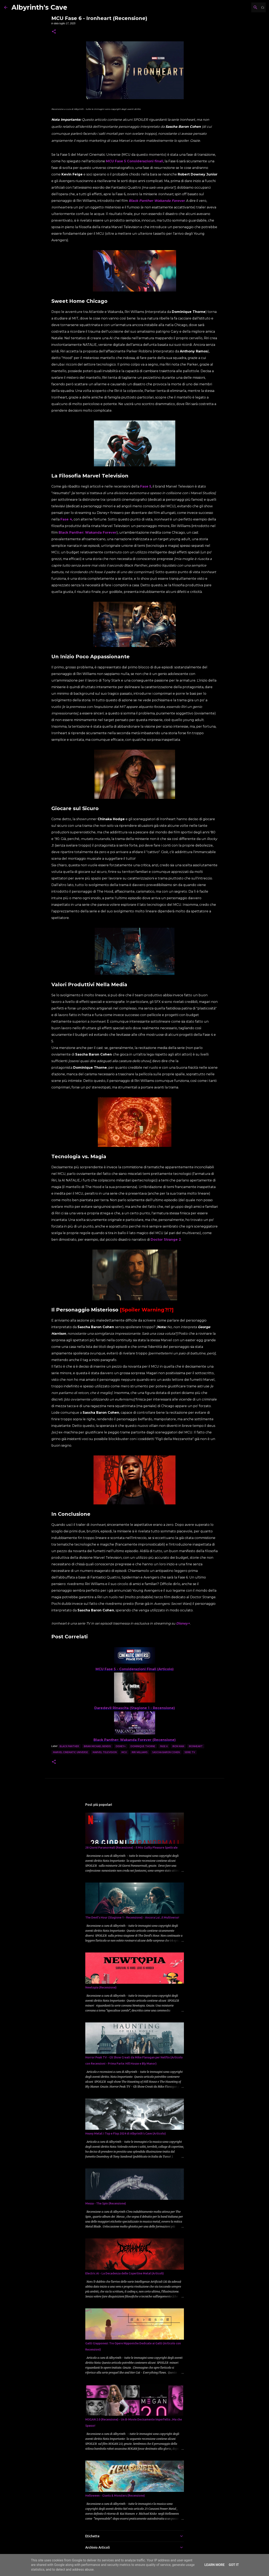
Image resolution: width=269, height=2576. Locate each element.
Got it (234, 2565)
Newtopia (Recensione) (101, 1987)
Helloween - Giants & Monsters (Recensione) (115, 2495)
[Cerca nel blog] (244, 7)
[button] (53, 32)
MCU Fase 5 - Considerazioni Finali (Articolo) (135, 1669)
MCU (124, 1752)
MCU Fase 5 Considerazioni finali (134, 161)
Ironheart (196, 1746)
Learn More (214, 2565)
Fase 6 (164, 1746)
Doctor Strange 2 (166, 1240)
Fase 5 (145, 486)
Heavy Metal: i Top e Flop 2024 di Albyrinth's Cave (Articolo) (125, 2133)
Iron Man (178, 1746)
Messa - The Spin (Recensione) (105, 2203)
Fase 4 (66, 519)
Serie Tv (190, 1752)
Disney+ (183, 1623)
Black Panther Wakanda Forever (157, 201)
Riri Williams (140, 1752)
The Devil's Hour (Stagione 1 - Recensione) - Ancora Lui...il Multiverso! (132, 1917)
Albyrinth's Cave (39, 7)
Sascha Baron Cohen (166, 1752)
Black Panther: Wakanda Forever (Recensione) (135, 1740)
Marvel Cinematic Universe (70, 1752)
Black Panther (69, 1746)
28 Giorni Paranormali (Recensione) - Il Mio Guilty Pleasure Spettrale (131, 1847)
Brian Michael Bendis (97, 1746)
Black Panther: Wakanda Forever (88, 532)
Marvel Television (105, 1752)
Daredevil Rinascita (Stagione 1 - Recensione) (134, 1708)
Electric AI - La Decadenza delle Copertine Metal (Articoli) (124, 2273)
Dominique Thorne (142, 1746)
